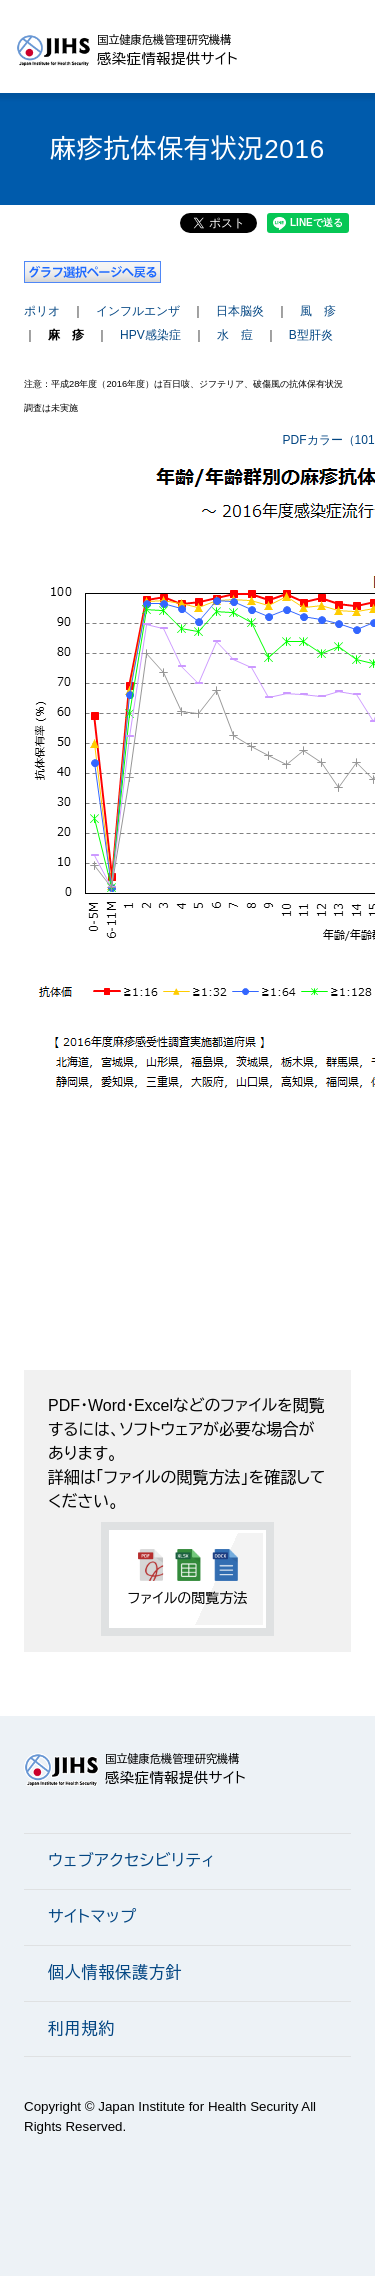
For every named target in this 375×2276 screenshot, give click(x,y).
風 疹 (318, 311)
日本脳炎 (240, 311)
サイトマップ (92, 1916)
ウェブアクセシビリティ (131, 1860)
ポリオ (42, 311)
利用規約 (81, 2028)
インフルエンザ (138, 311)
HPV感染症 (150, 335)
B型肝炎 (311, 335)
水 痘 (235, 335)
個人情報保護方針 (115, 1972)
